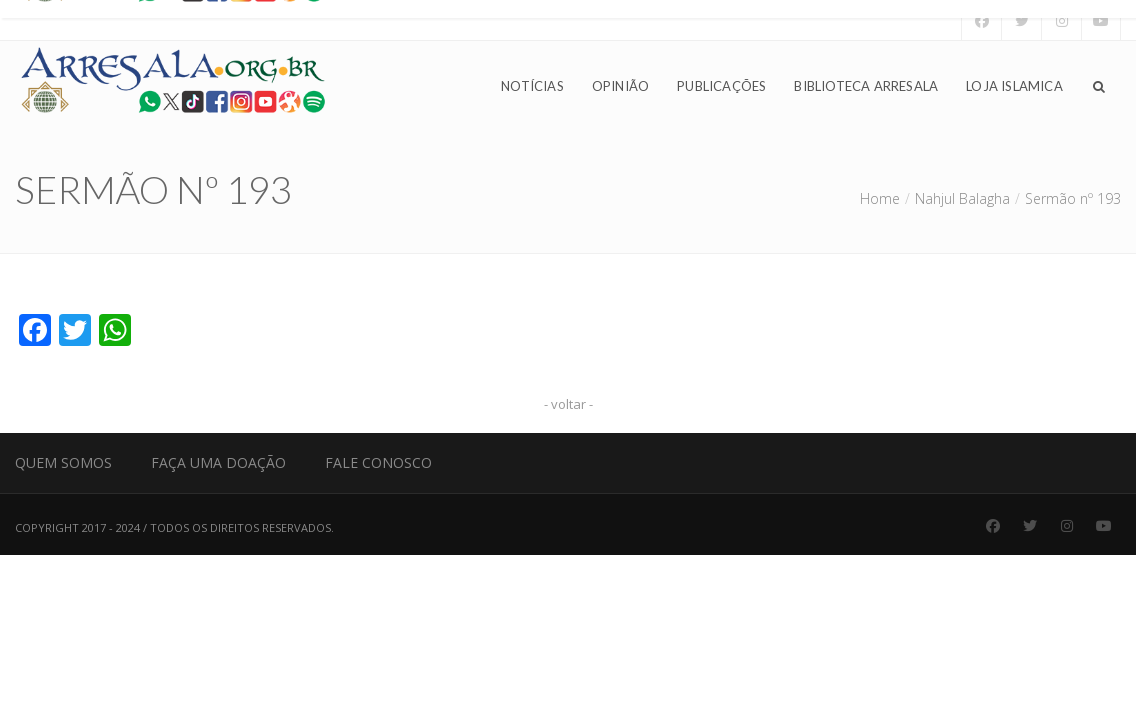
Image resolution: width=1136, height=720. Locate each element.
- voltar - (568, 404)
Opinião (620, 86)
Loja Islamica (1014, 86)
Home (880, 198)
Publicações (721, 86)
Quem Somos (63, 462)
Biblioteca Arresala (866, 86)
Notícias (532, 86)
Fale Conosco (378, 462)
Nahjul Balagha (962, 198)
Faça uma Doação (218, 462)
